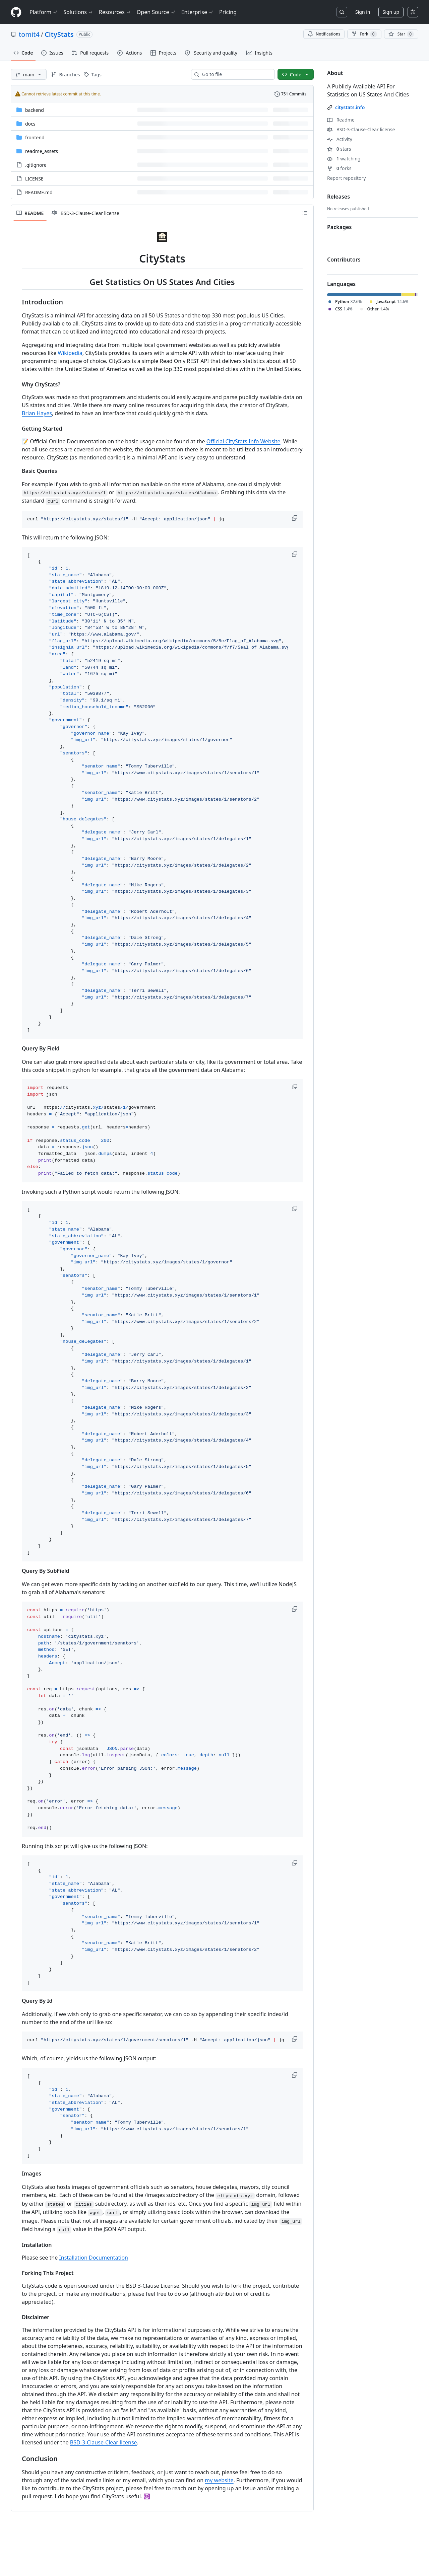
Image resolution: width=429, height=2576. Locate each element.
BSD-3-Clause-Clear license (103, 2442)
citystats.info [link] (350, 107)
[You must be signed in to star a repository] (401, 34)
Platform (43, 12)
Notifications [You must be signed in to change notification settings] (324, 34)
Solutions (78, 12)
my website (219, 2480)
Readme (341, 120)
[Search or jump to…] (342, 12)
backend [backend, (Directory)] (34, 110)
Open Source (156, 12)
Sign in (362, 12)
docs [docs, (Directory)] (30, 124)
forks (339, 168)
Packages (339, 227)
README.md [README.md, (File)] (39, 192)
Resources (115, 12)
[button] (295, 518)
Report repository (346, 178)
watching (343, 158)
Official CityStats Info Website (243, 441)
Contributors (344, 259)
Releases (338, 196)
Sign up (391, 12)
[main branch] (29, 74)
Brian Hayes (37, 413)
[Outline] (305, 213)
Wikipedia (70, 353)
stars (339, 149)
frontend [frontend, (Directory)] (35, 137)
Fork (364, 34)
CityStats (59, 34)
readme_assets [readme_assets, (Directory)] (41, 151)
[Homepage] (16, 12)
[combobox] (235, 74)
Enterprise (197, 12)
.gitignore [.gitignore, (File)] (36, 165)
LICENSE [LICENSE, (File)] (34, 178)
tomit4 (29, 34)
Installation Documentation (93, 2257)
